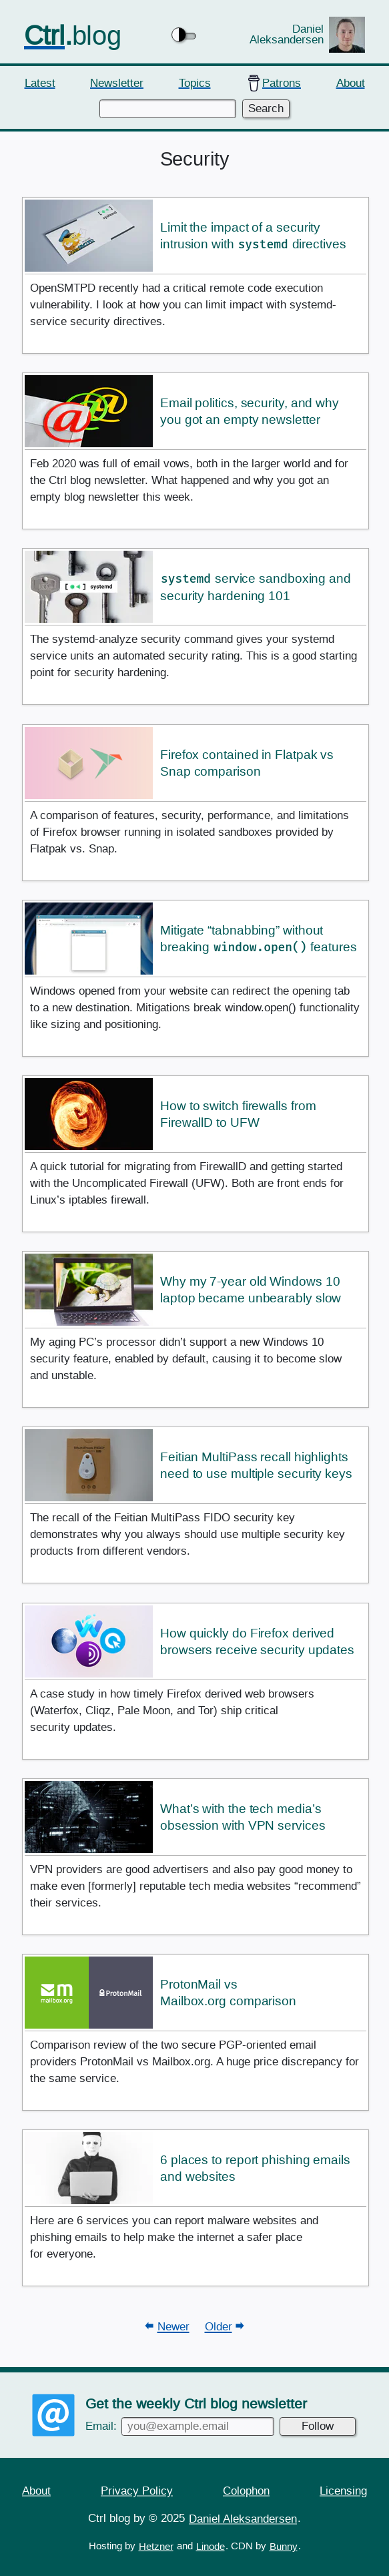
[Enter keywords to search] (167, 108)
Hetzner (156, 2546)
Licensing (343, 2490)
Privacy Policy (137, 2490)
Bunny (284, 2546)
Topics (195, 82)
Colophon (246, 2490)
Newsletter (116, 82)
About (350, 82)
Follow (318, 2425)
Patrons (281, 82)
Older (218, 2326)
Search (266, 108)
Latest (40, 82)
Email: (179, 2425)
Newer (173, 2326)
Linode (210, 2546)
